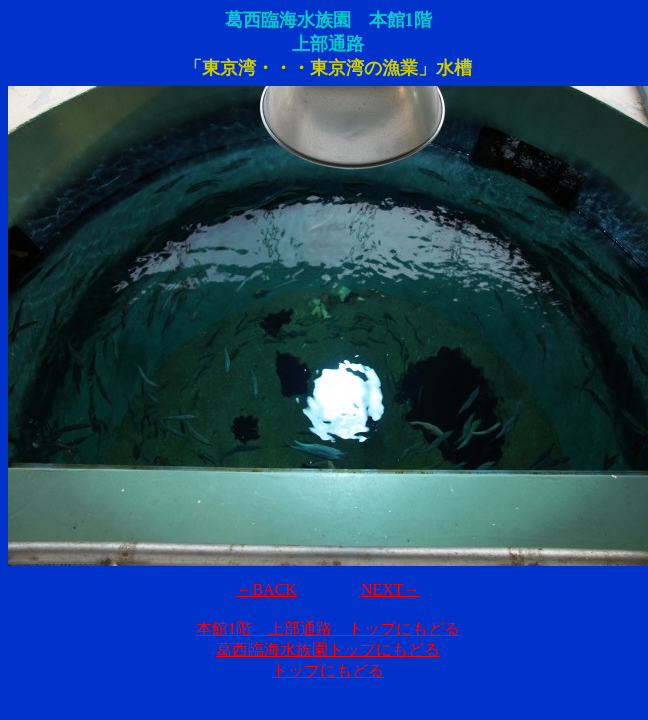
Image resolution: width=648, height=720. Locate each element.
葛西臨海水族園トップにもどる (328, 649)
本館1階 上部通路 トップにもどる (328, 628)
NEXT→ (390, 589)
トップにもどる (328, 670)
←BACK (266, 589)
